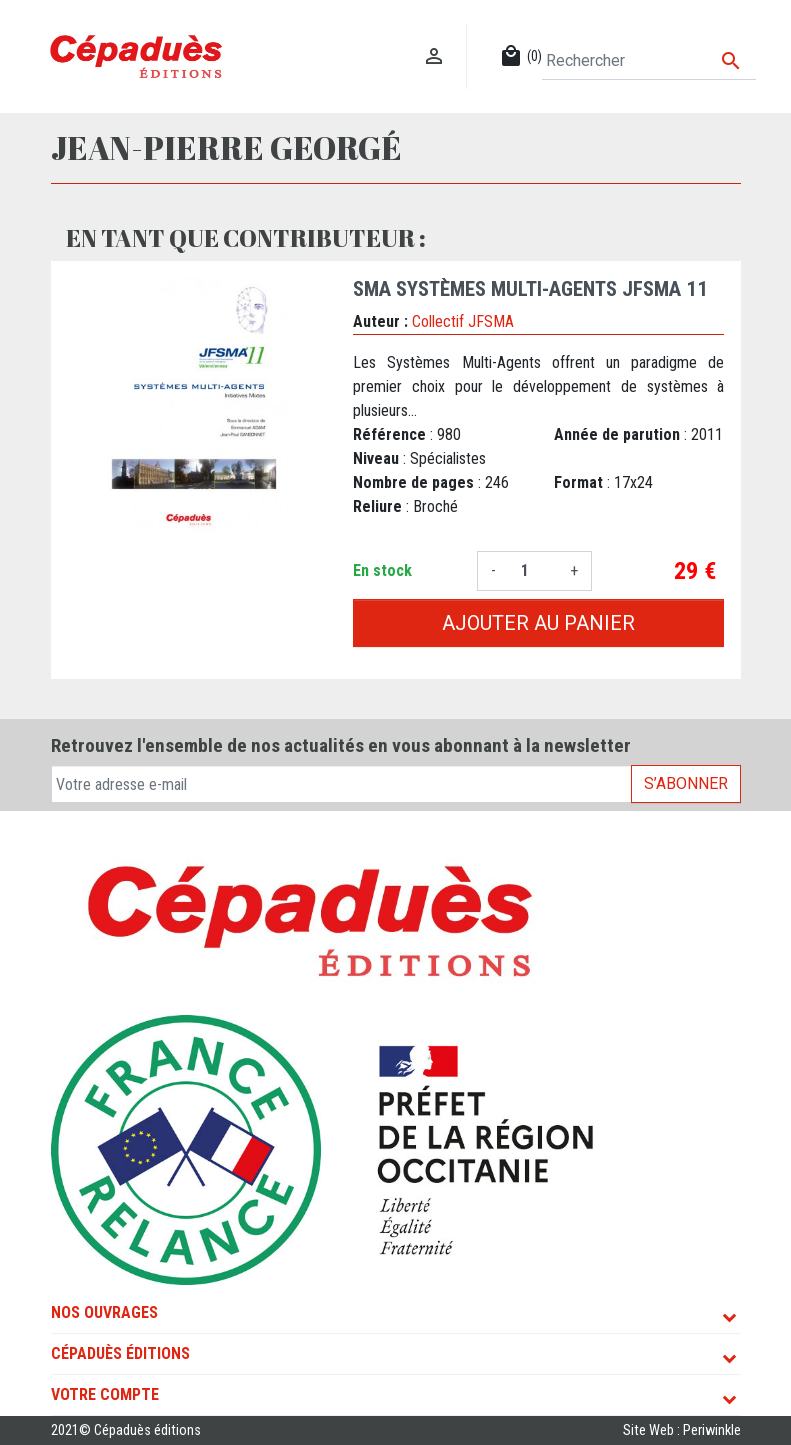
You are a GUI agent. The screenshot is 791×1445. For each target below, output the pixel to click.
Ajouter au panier (538, 623)
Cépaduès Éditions (120, 1353)
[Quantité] (533, 571)
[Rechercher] (648, 61)
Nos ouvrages (104, 1312)
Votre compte (105, 1394)
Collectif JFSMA (463, 321)
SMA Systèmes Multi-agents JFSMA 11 (530, 289)
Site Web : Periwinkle (682, 1430)
